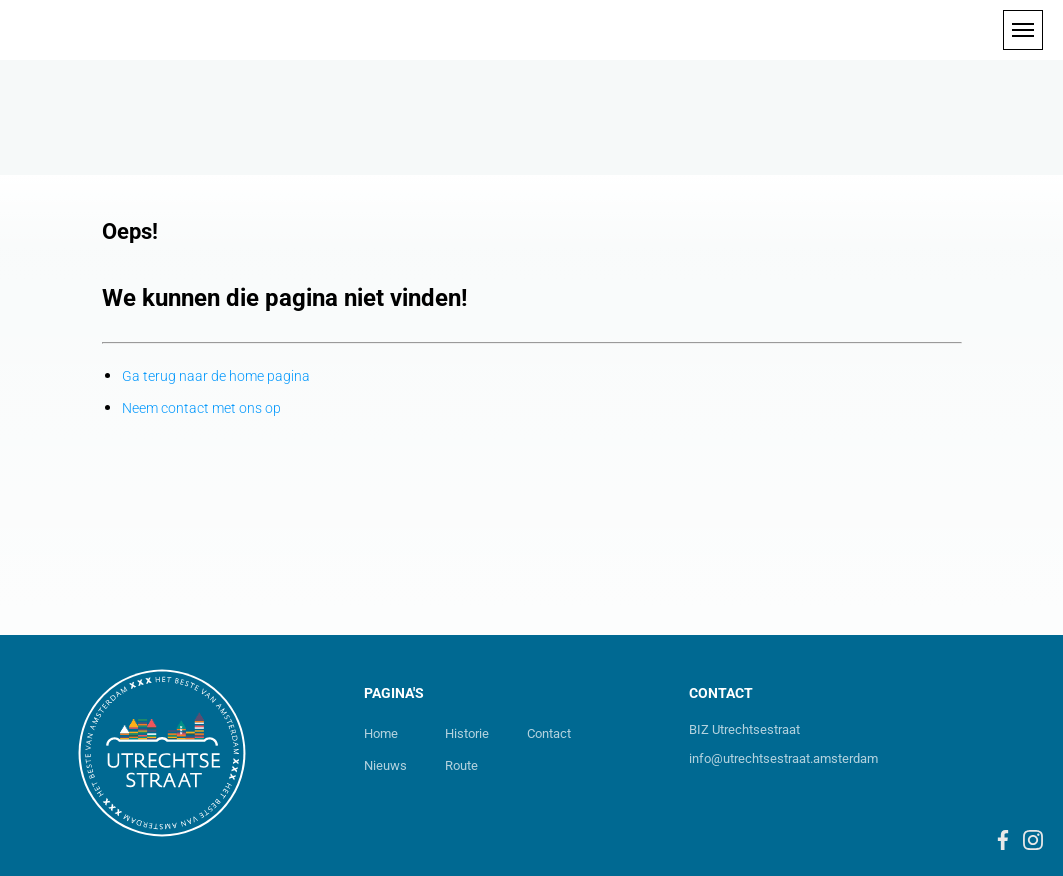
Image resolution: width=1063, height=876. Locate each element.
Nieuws (385, 765)
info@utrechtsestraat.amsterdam (783, 758)
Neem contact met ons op (201, 408)
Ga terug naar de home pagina (216, 376)
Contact (549, 733)
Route (461, 765)
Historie (467, 733)
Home (381, 733)
